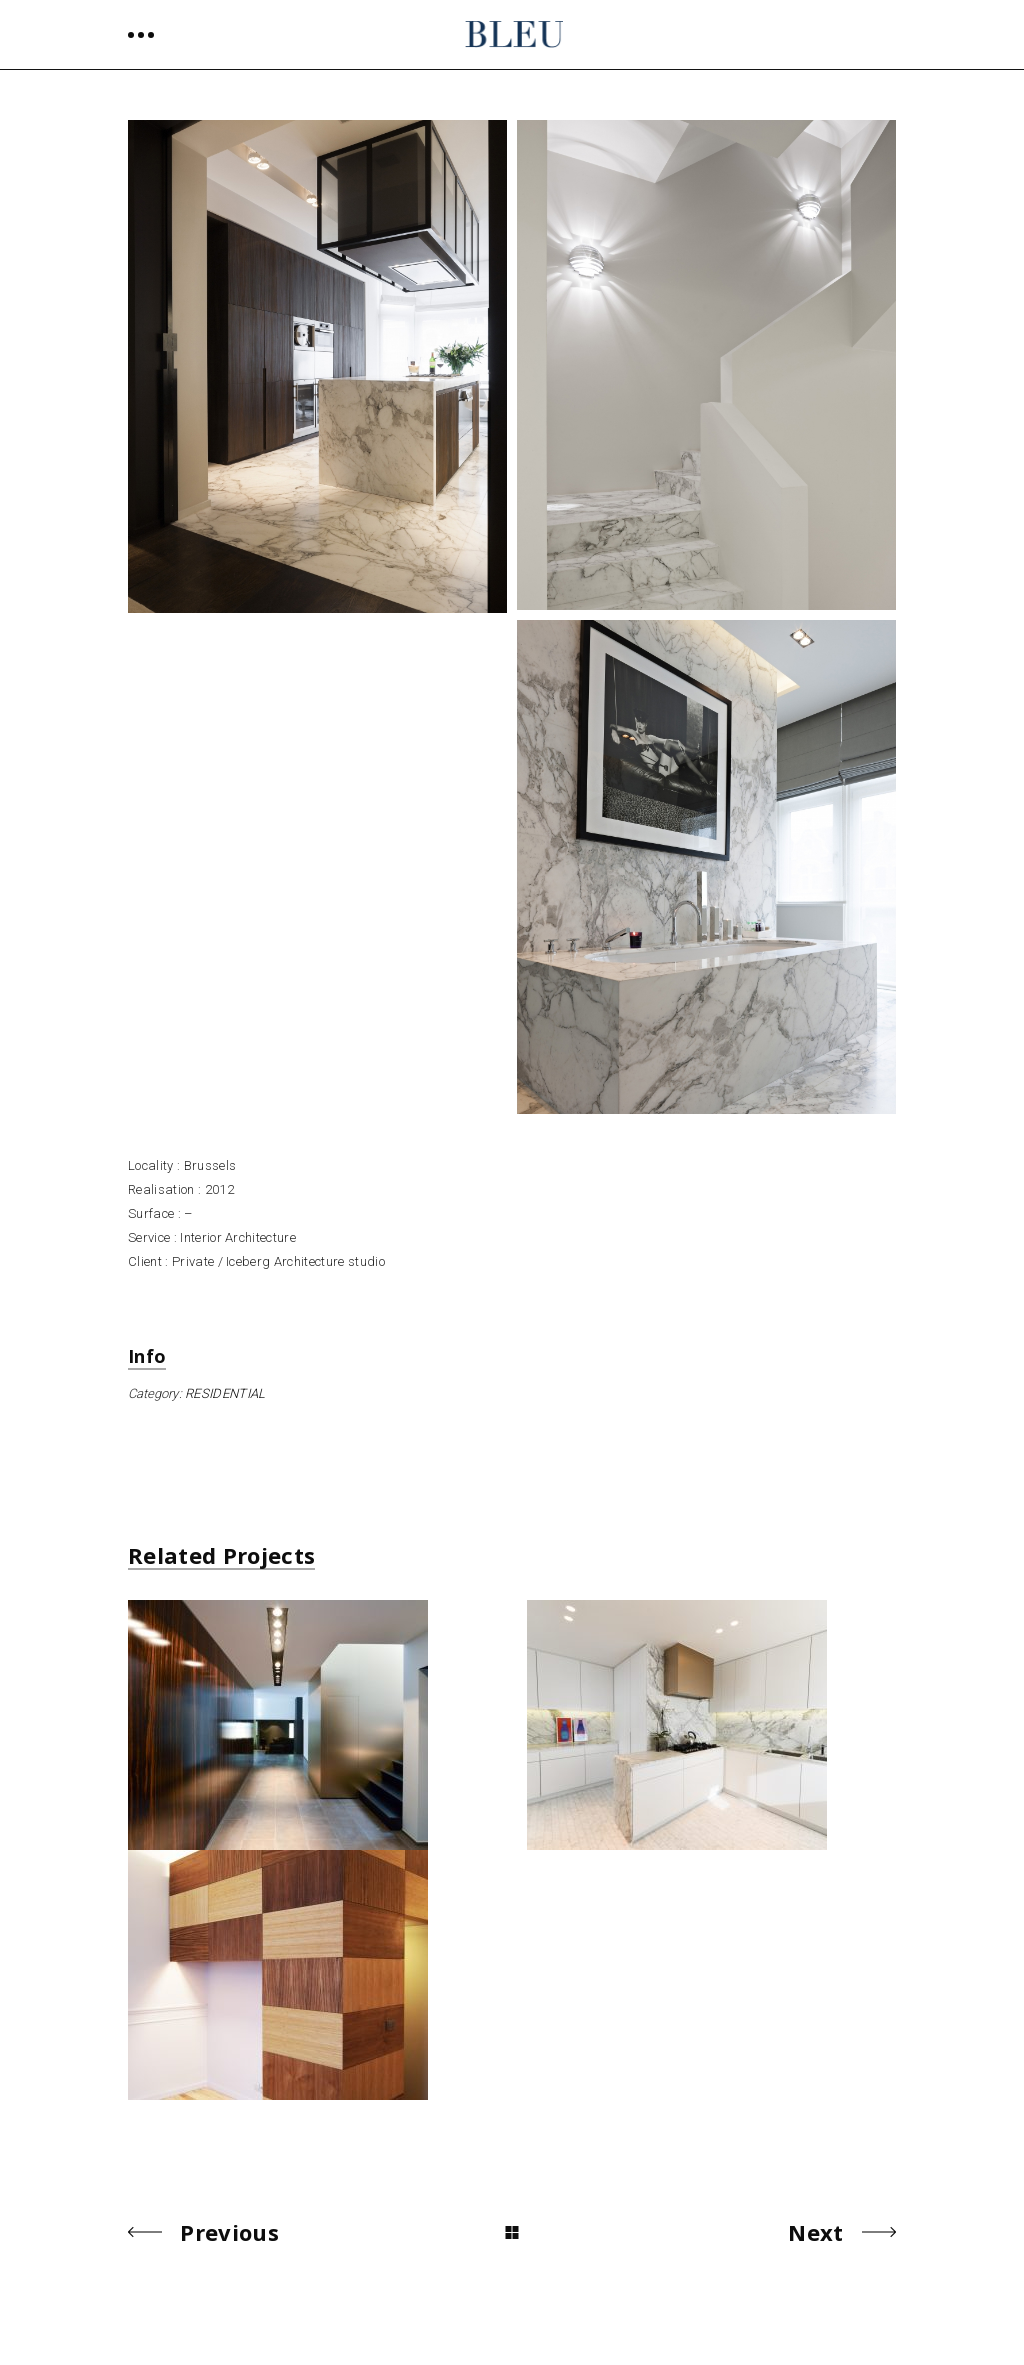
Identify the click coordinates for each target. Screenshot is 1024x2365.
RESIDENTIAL (225, 1393)
